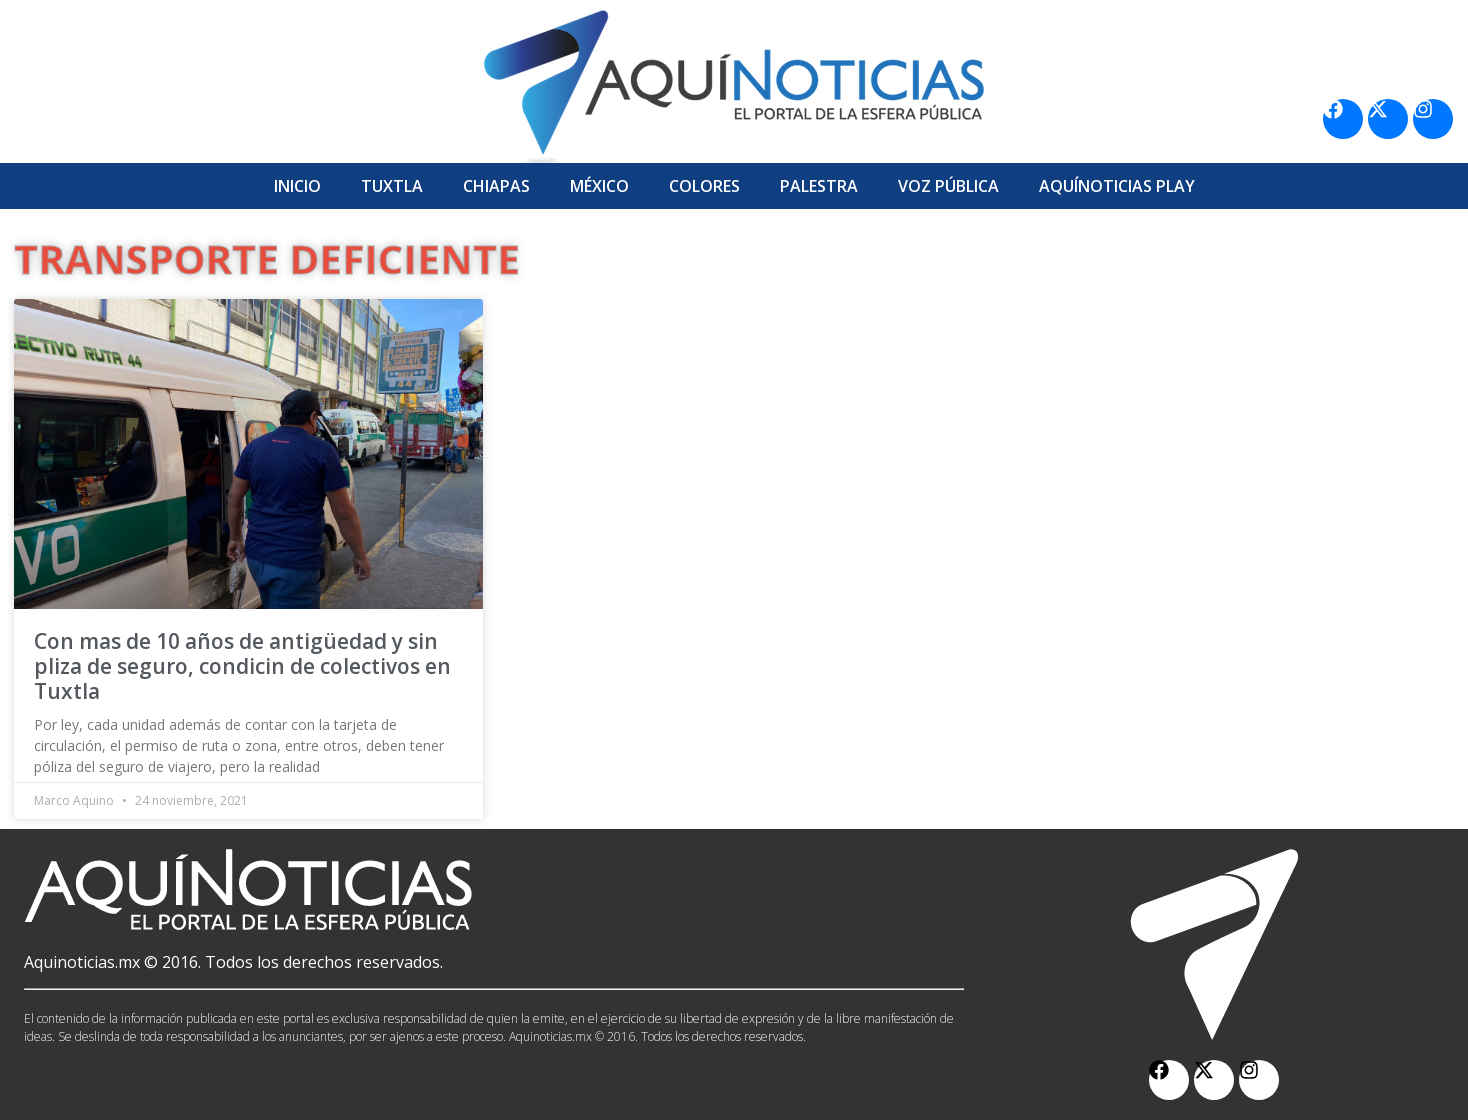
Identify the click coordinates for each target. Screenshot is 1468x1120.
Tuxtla (392, 186)
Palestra (819, 186)
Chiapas (496, 186)
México (599, 186)
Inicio (297, 186)
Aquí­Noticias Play (1117, 186)
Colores (704, 186)
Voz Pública (948, 186)
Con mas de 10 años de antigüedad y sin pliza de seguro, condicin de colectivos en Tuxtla (242, 666)
